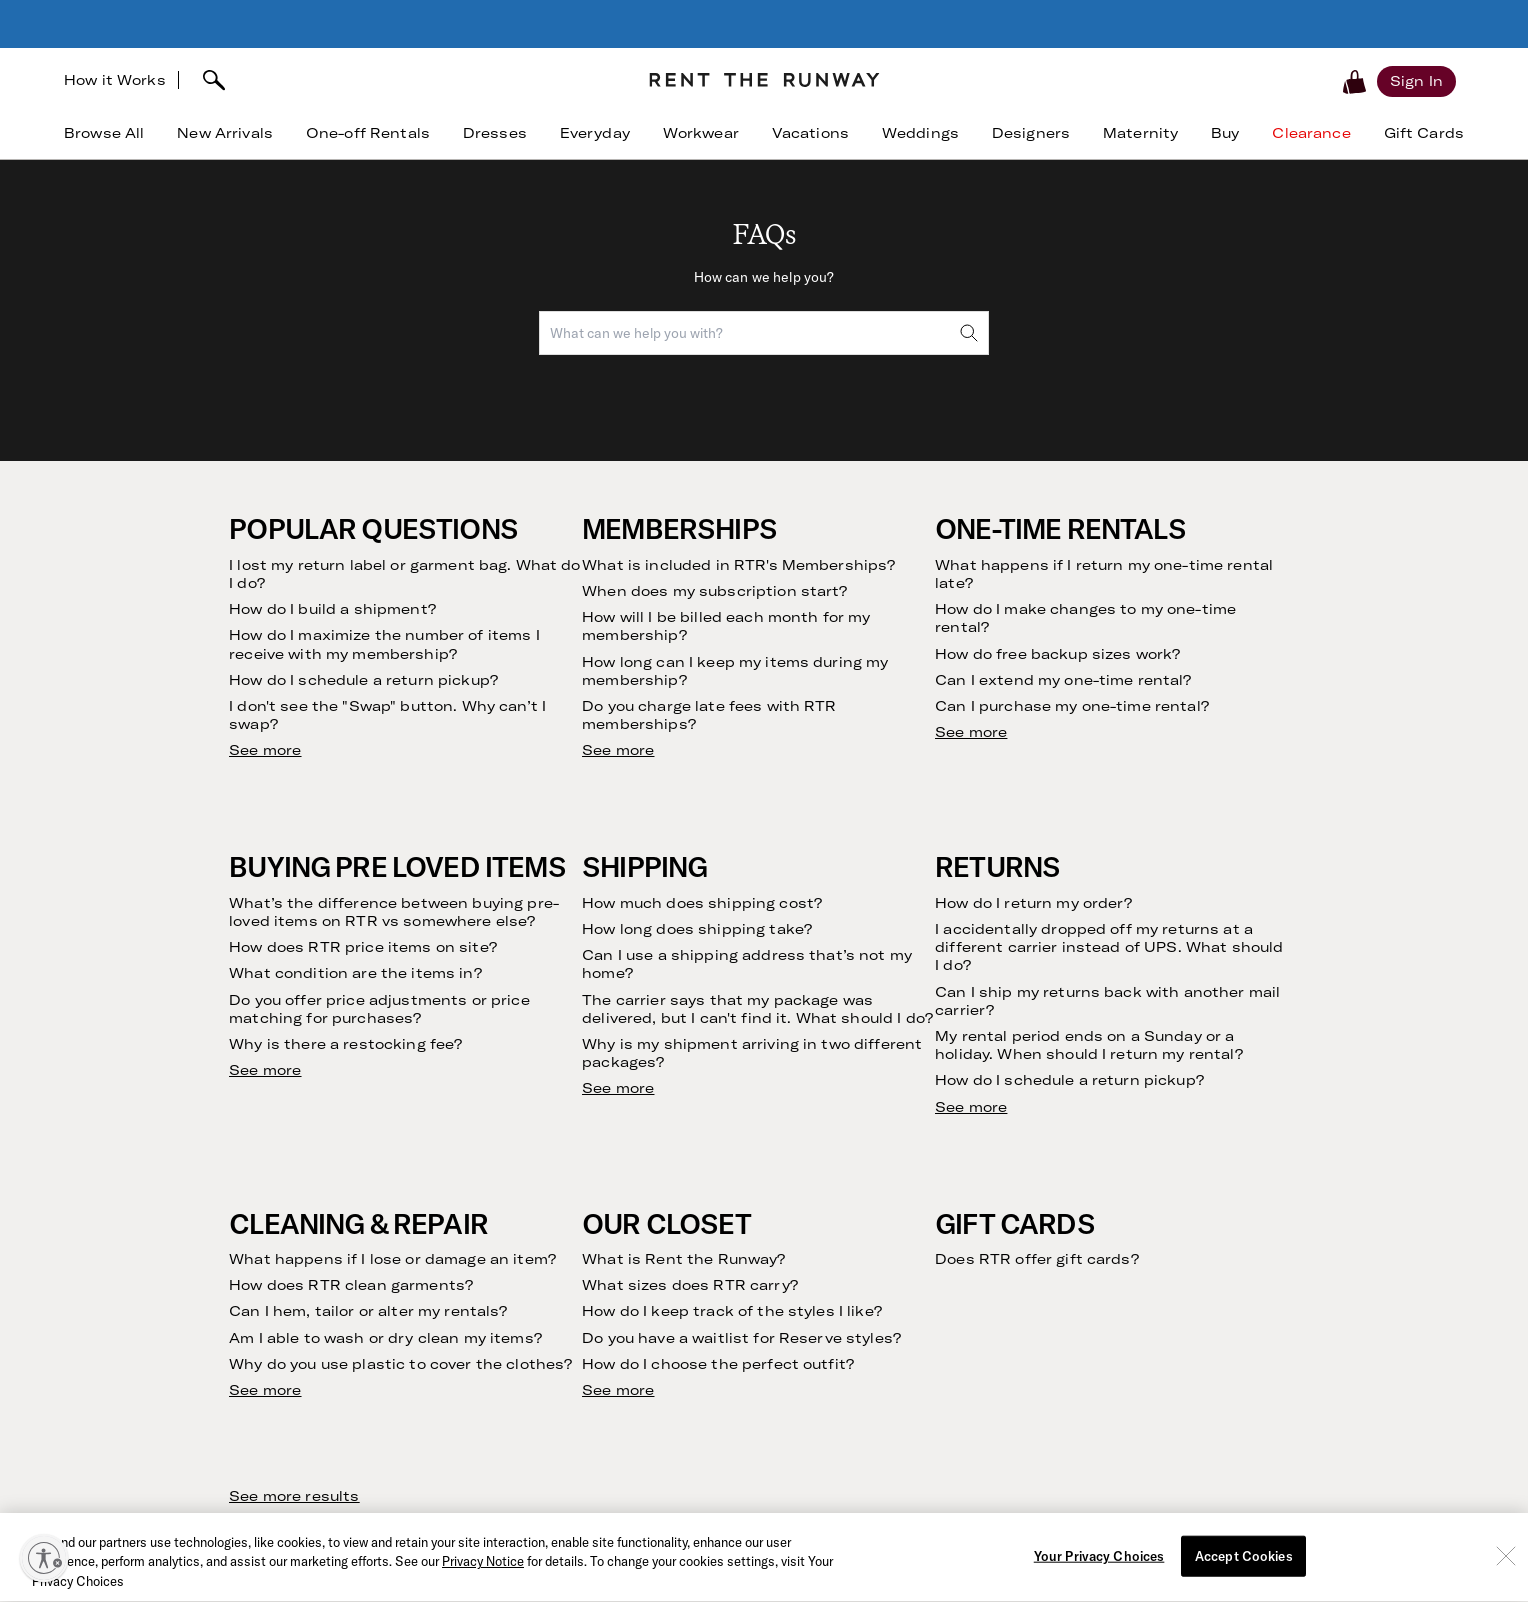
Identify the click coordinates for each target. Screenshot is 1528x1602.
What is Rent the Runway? (683, 1259)
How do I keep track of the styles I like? (732, 1311)
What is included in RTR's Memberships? (738, 565)
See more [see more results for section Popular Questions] (265, 750)
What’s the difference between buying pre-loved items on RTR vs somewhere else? (394, 912)
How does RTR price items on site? (363, 947)
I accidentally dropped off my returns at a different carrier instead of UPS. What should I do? (1109, 947)
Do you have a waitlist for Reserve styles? (741, 1338)
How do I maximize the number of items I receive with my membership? (384, 644)
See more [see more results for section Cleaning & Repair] (265, 1390)
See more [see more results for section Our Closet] (618, 1390)
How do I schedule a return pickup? (363, 680)
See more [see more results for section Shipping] (618, 1088)
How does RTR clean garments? (351, 1285)
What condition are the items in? (355, 973)
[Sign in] (1416, 81)
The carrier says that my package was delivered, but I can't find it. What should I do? (757, 1009)
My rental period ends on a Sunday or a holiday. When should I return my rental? (1089, 1045)
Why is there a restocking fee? (345, 1044)
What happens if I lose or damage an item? (392, 1259)
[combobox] (764, 333)
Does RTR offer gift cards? (1037, 1259)
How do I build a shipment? (332, 609)
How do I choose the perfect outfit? (718, 1364)
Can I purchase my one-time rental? (1072, 706)
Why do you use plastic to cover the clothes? (400, 1364)
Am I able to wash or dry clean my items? (385, 1338)
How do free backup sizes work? (1057, 654)
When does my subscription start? (714, 591)
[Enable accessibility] (44, 1558)
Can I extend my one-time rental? (1063, 680)
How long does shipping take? (697, 929)
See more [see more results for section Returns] (971, 1107)
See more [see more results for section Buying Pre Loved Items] (265, 1070)
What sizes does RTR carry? (690, 1285)
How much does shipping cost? (702, 903)
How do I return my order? (1034, 903)
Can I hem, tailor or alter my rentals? (368, 1311)
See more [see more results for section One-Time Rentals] (971, 732)
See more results (294, 1496)
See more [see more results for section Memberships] (618, 750)
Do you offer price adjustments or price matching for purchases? (379, 1009)
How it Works (115, 80)
